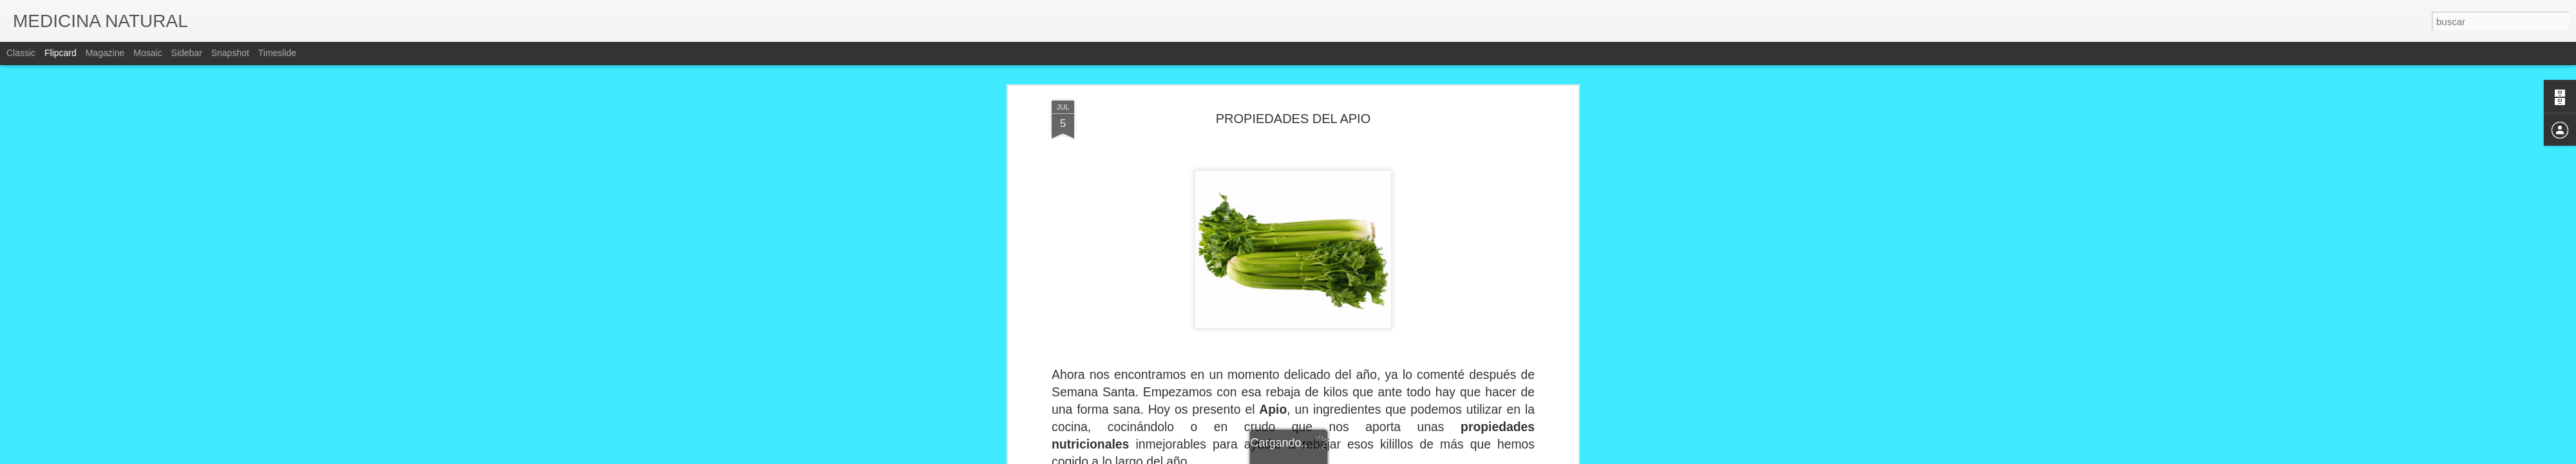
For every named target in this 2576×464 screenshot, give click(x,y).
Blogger (1338, 457)
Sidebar (186, 53)
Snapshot (230, 53)
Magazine (105, 53)
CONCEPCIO (1350, 339)
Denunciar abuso (1381, 457)
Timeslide (277, 53)
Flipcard (60, 53)
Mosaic (147, 53)
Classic (20, 53)
